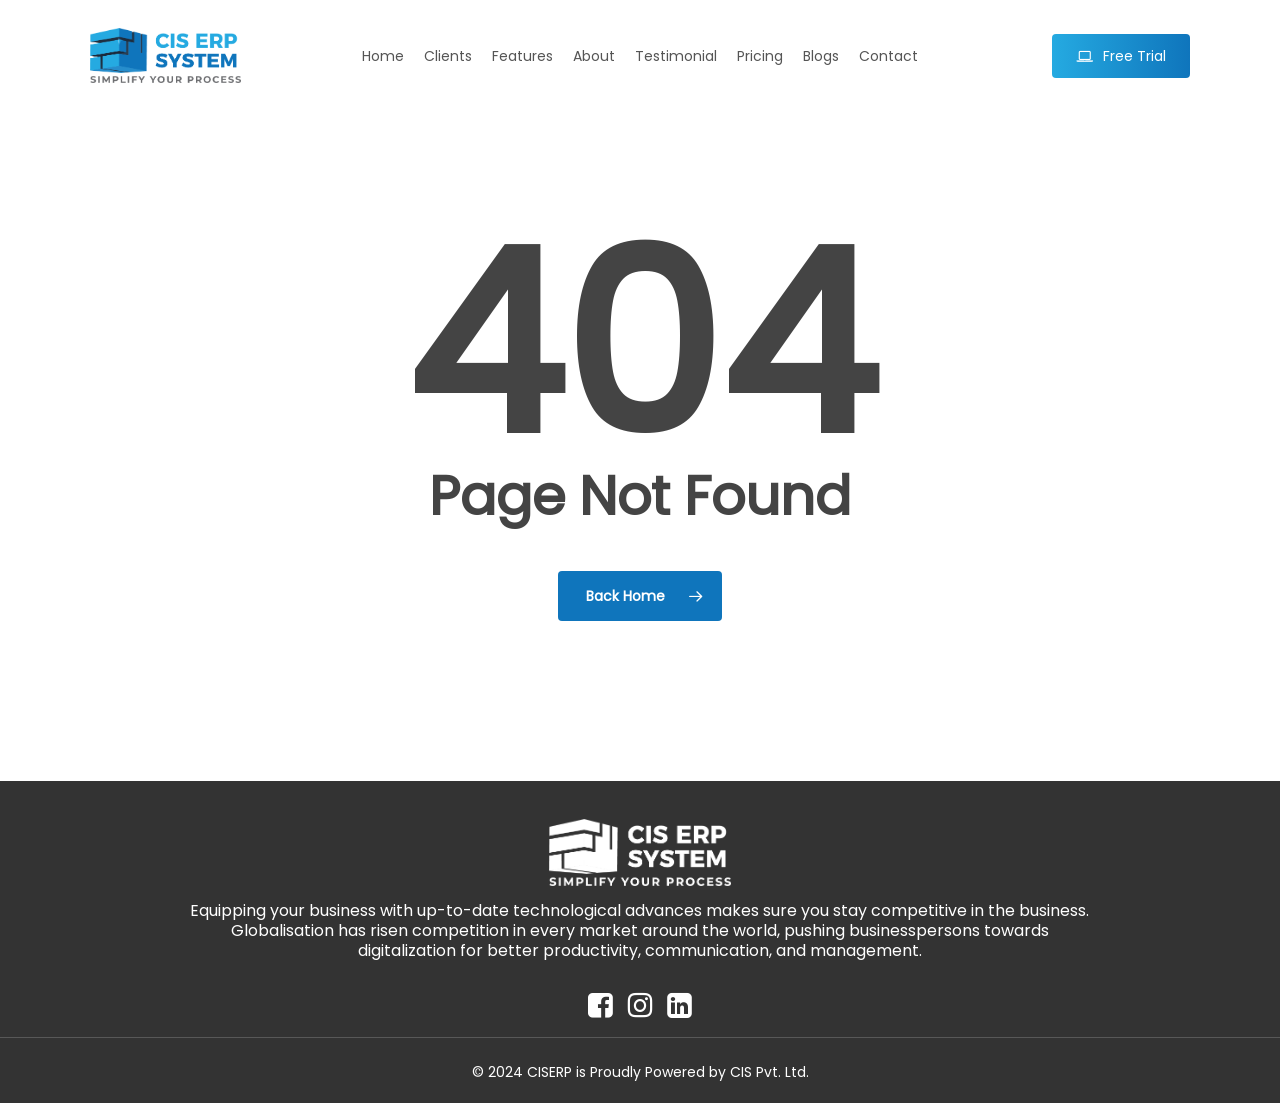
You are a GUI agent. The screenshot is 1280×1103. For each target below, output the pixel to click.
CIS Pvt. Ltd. (769, 1072)
